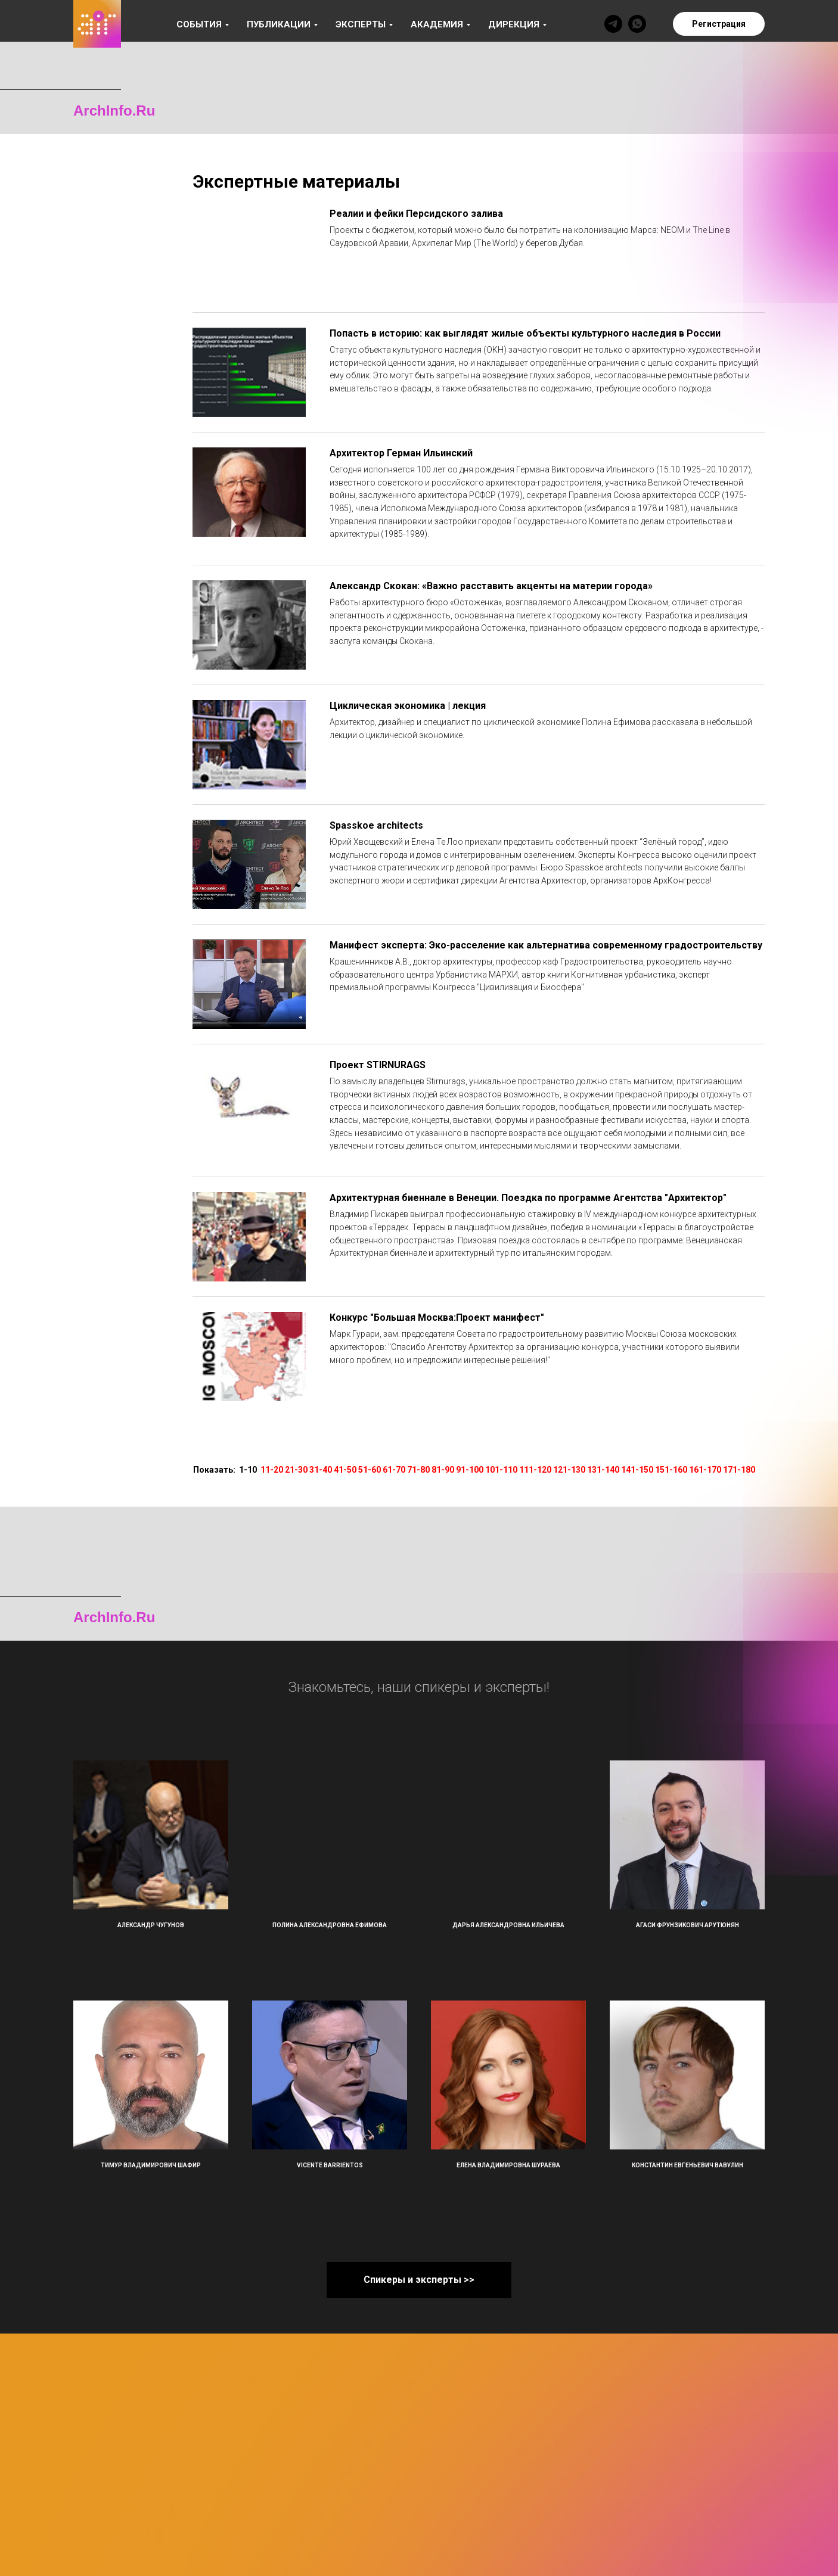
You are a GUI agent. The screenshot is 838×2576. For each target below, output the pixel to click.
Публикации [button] (279, 24)
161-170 (705, 1469)
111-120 (535, 1469)
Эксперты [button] (361, 24)
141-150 (637, 1469)
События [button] (199, 24)
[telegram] (613, 24)
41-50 (345, 1469)
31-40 (320, 1469)
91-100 (469, 1469)
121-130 (569, 1469)
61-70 (394, 1469)
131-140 (603, 1469)
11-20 (271, 1469)
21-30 (296, 1469)
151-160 (671, 1469)
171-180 (739, 1469)
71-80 (418, 1469)
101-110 (501, 1469)
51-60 (369, 1469)
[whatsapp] (637, 24)
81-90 (443, 1469)
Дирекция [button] (513, 24)
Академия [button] (437, 24)
